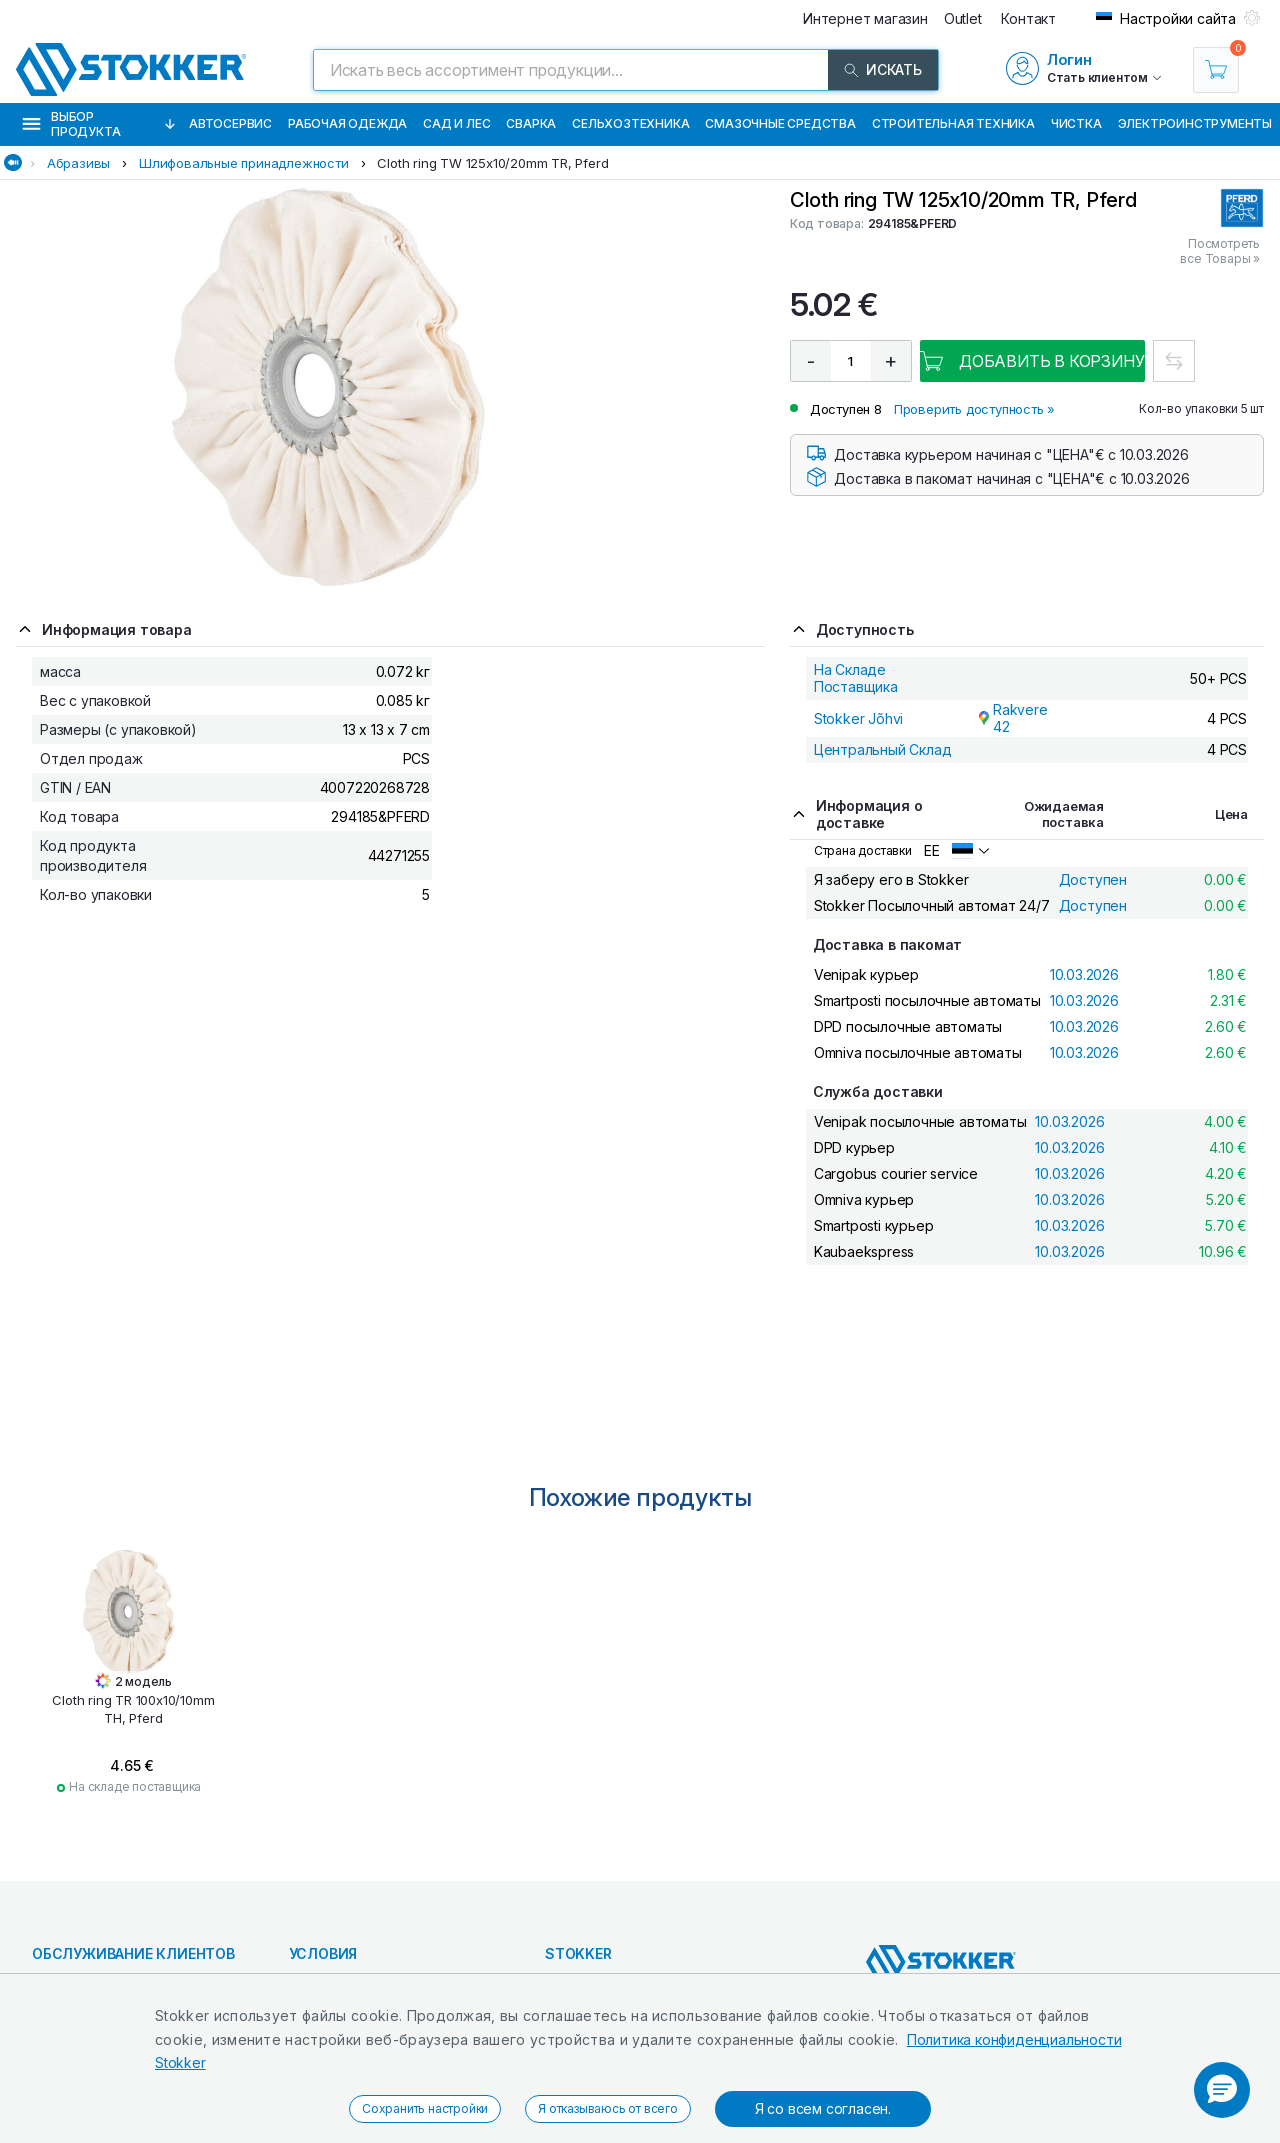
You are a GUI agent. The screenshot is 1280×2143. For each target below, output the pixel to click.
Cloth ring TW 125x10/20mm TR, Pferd (492, 163)
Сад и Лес (456, 123)
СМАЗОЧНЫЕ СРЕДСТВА (780, 123)
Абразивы (78, 163)
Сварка (531, 123)
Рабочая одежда (347, 123)
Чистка (1076, 123)
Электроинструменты (1195, 123)
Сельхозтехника (630, 123)
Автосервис (230, 123)
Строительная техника (953, 123)
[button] (1222, 2090)
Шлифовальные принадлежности (244, 163)
